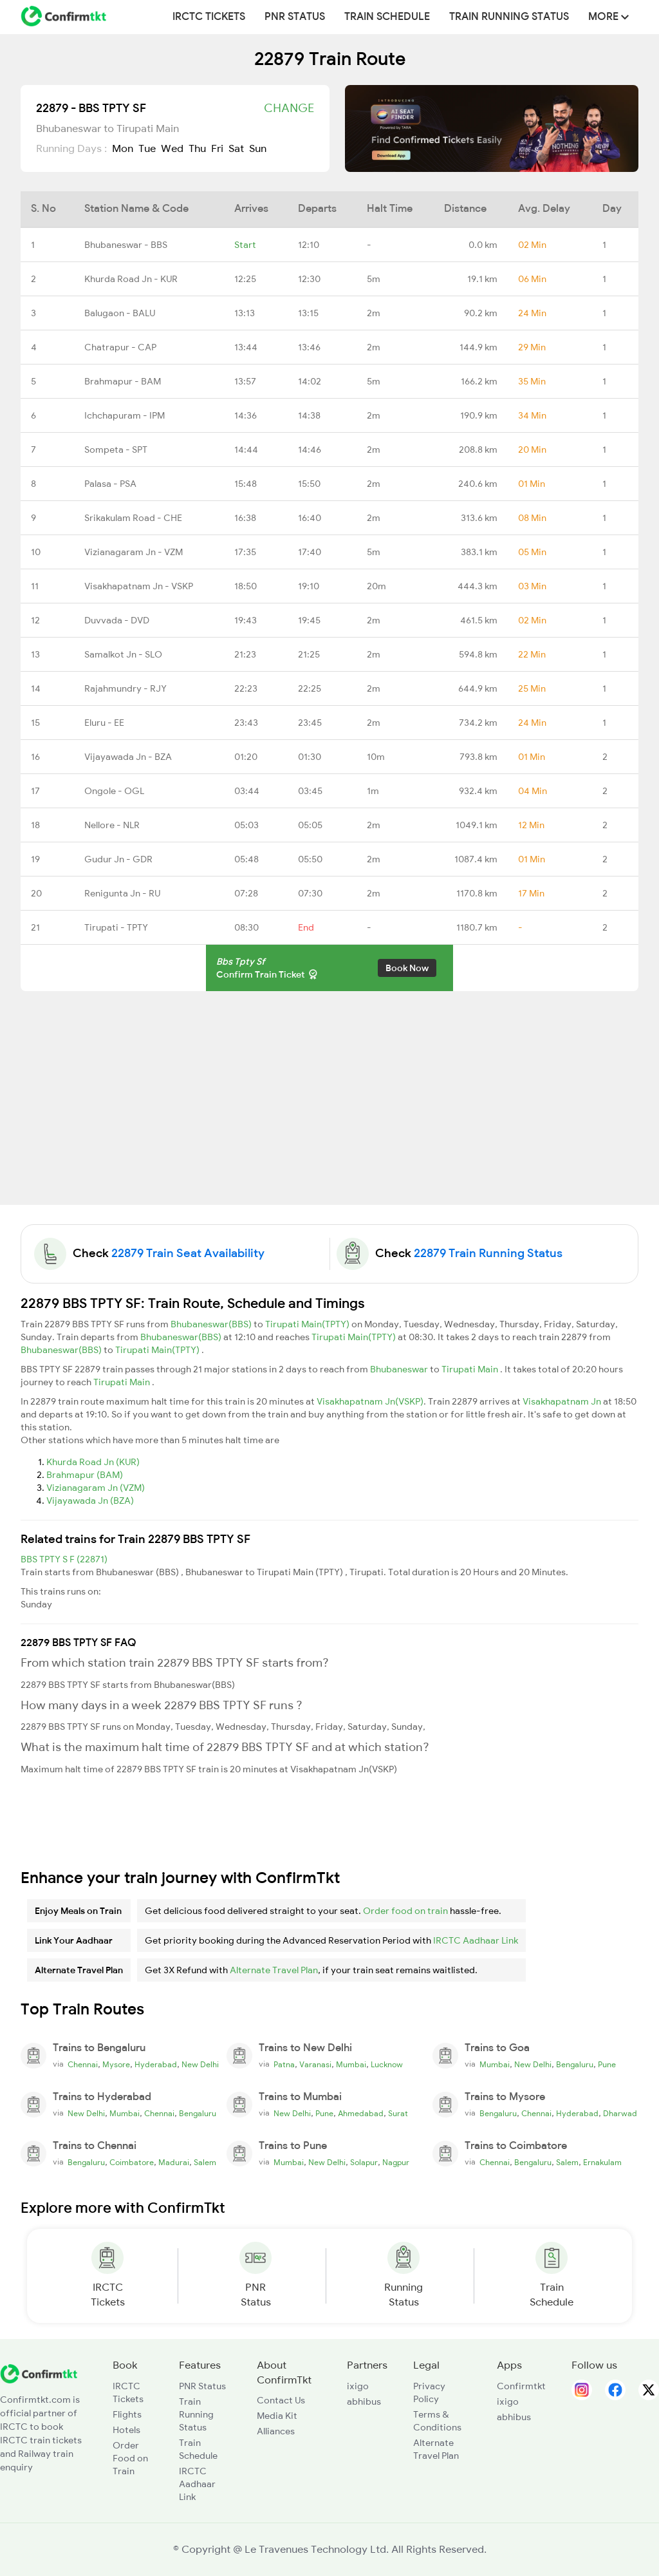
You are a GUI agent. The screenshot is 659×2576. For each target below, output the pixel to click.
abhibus (364, 2401)
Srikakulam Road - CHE (133, 518)
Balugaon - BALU (119, 313)
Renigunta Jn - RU (122, 893)
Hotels (126, 2430)
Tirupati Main (470, 1369)
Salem (205, 2162)
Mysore (116, 2064)
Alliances (276, 2431)
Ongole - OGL (114, 791)
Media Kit (277, 2415)
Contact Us (281, 2400)
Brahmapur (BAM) (84, 1475)
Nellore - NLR (112, 825)
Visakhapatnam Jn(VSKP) (370, 1401)
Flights (127, 2414)
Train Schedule (387, 17)
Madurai (173, 2162)
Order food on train (405, 1911)
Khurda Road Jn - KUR (131, 279)
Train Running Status (509, 17)
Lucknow (387, 2064)
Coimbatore (131, 2162)
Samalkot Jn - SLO (123, 654)
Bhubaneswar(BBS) (212, 1324)
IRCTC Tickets (208, 17)
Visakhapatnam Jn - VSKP (138, 586)
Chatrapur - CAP (120, 347)
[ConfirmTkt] (38, 2372)
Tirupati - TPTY (116, 927)
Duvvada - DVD (116, 620)
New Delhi (200, 2064)
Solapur (364, 2162)
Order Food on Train (130, 2458)
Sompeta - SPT (115, 449)
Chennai (83, 2064)
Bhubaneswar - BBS (125, 245)
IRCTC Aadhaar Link (475, 1940)
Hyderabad (156, 2064)
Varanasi (315, 2064)
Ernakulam (602, 2162)
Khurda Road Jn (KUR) (93, 1462)
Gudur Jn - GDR (118, 859)
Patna (284, 2064)
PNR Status (295, 17)
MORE (608, 17)
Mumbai (351, 2064)
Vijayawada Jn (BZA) (90, 1500)
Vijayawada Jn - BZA (128, 757)
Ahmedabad (361, 2113)
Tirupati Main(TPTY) (308, 1324)
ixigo (358, 2386)
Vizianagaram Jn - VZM (133, 552)
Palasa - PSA (110, 483)
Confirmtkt (521, 2386)
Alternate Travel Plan (274, 1970)
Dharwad (620, 2113)
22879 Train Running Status (488, 1253)
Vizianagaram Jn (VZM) (95, 1487)
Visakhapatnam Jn (563, 1401)
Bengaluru (574, 2064)
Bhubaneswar (400, 1369)
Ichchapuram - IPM (124, 415)
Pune (607, 2064)
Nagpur (395, 2162)
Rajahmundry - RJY (125, 688)
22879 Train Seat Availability (188, 1253)
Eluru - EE (104, 722)
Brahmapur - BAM (122, 381)
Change (289, 108)
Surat (398, 2113)
